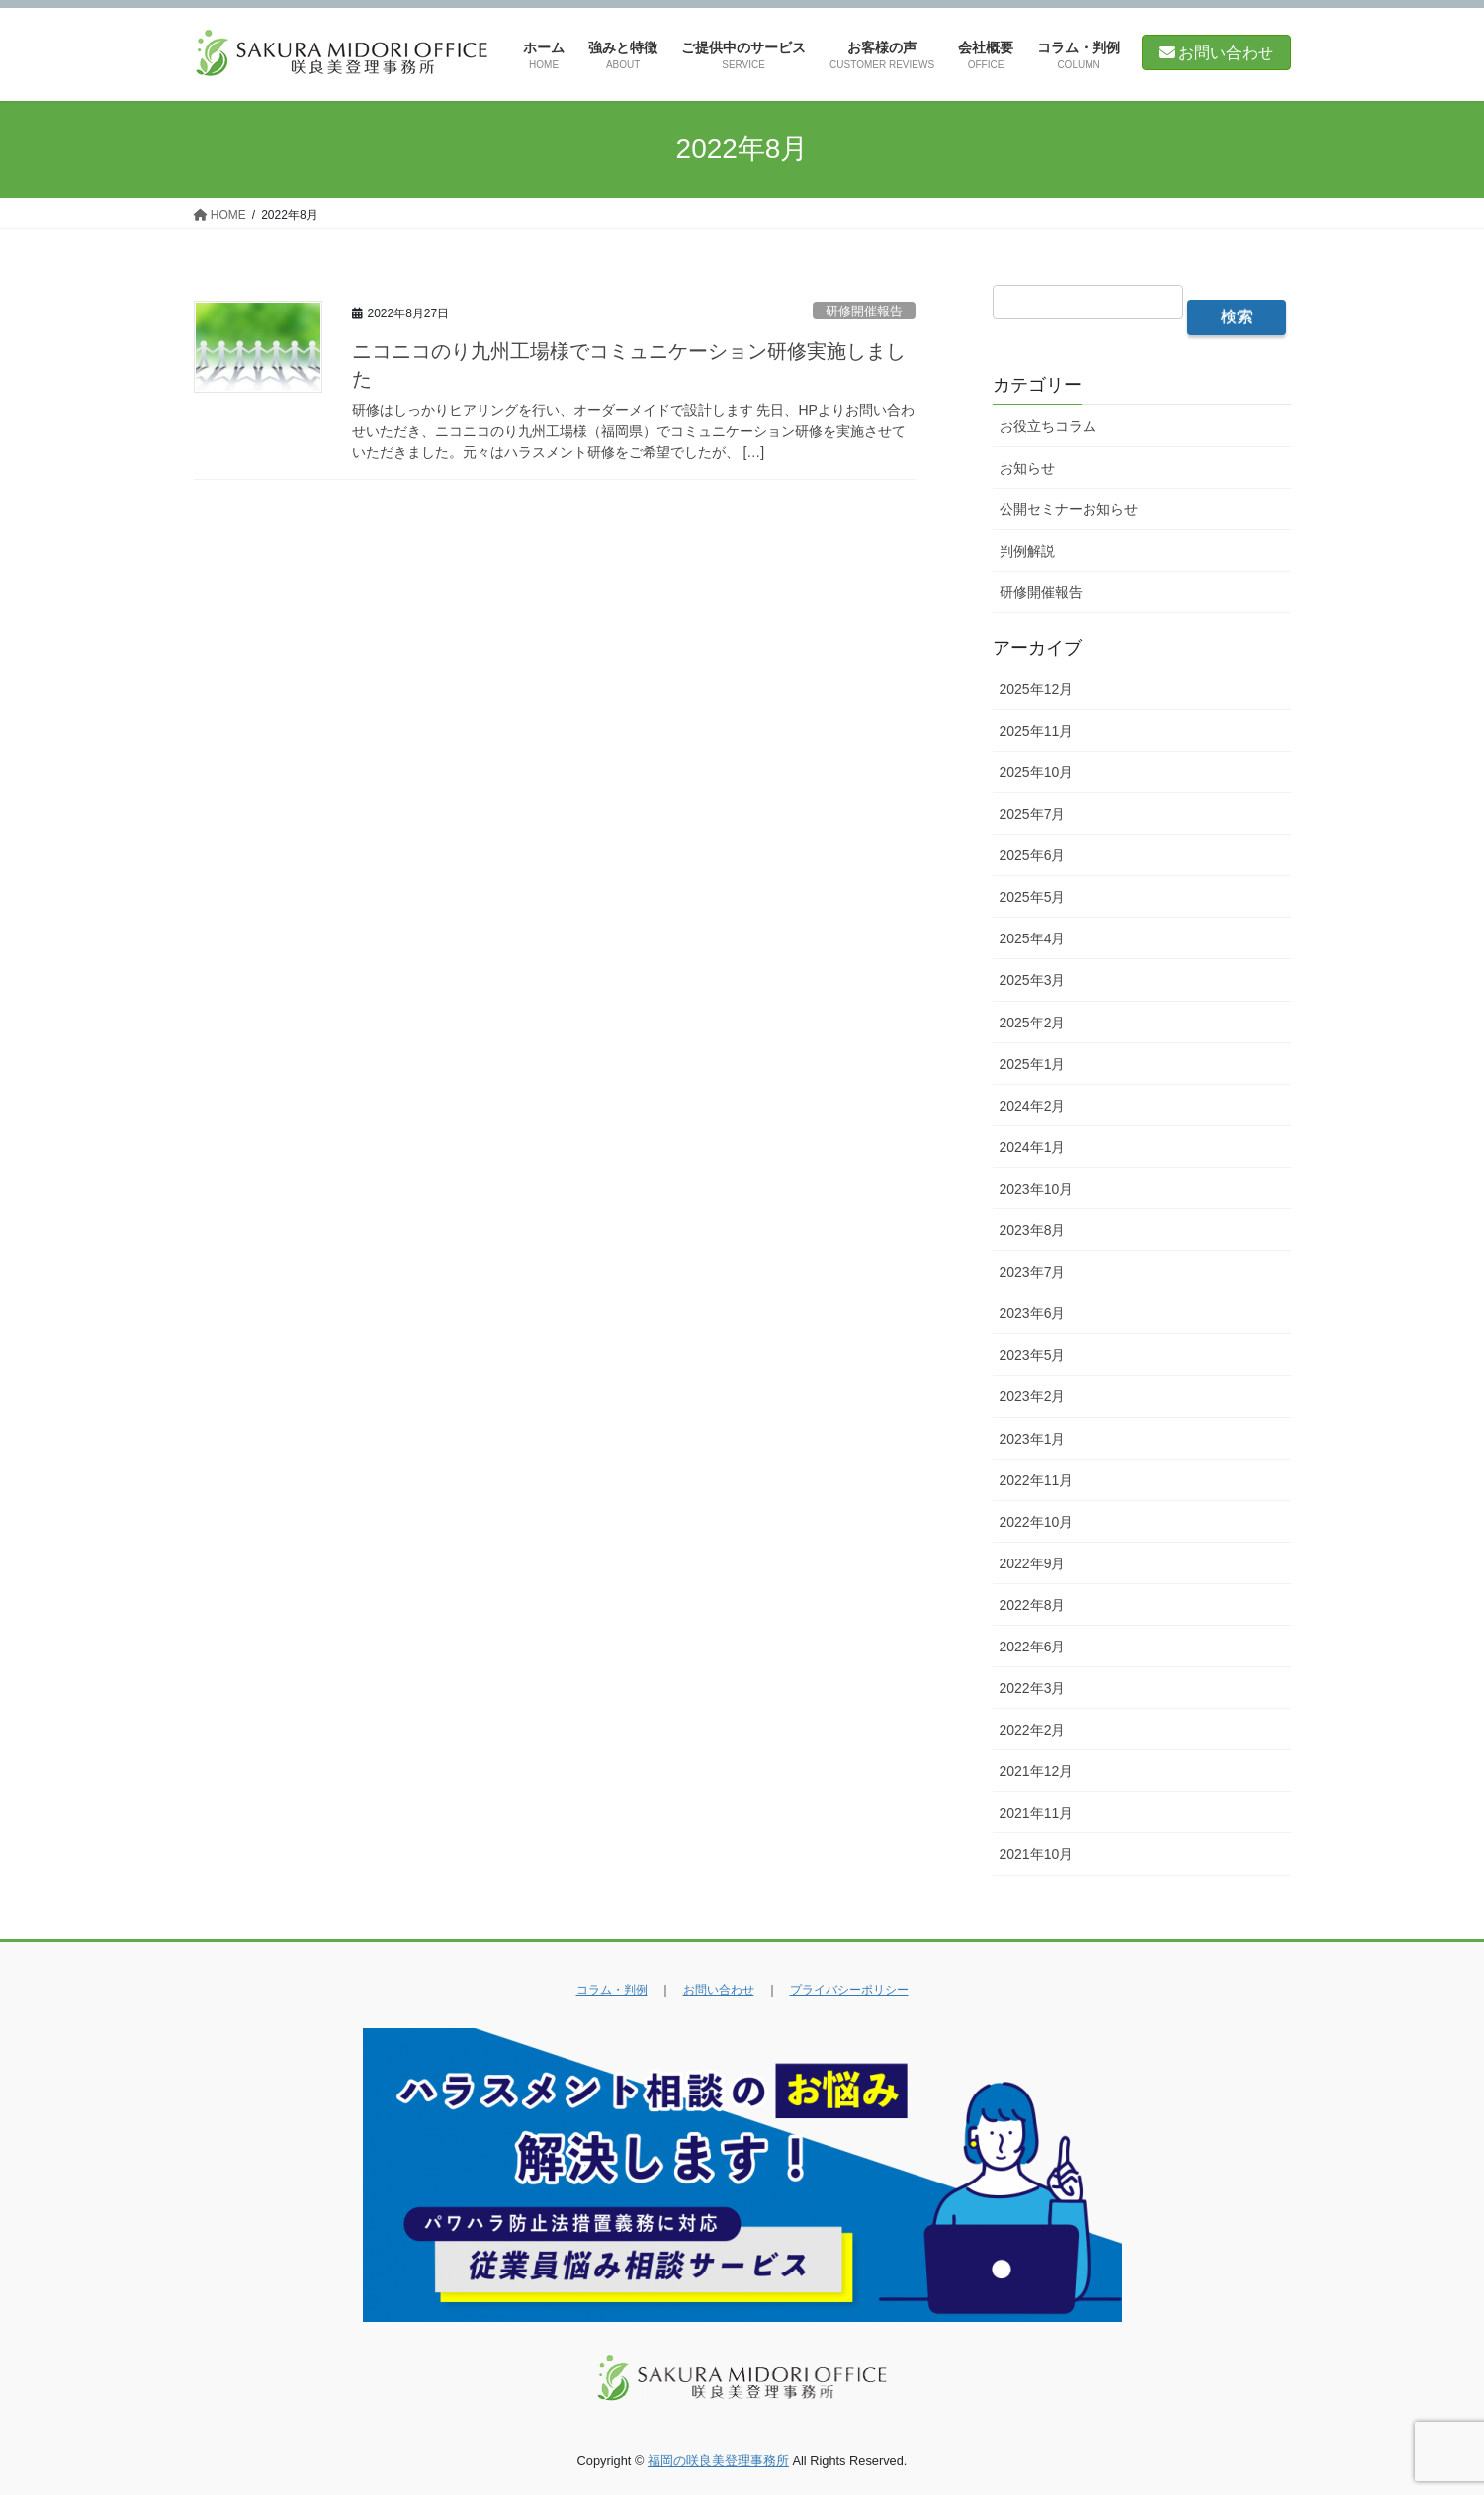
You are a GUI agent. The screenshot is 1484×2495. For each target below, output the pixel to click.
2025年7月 (1033, 814)
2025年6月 (1033, 855)
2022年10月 (1037, 1522)
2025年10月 (1037, 772)
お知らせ (1027, 468)
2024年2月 (1033, 1106)
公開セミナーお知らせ (1069, 509)
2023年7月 (1033, 1272)
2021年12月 (1037, 1771)
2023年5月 (1033, 1355)
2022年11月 (1037, 1480)
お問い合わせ (1216, 53)
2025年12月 (1037, 689)
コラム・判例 (612, 1990)
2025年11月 (1037, 731)
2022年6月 (1033, 1646)
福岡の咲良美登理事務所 (718, 2460)
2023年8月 (1033, 1230)
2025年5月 (1033, 897)
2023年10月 (1037, 1189)
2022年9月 (1033, 1563)
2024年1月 (1033, 1147)
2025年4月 (1033, 938)
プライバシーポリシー (849, 1990)
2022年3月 (1033, 1688)
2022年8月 (1033, 1605)
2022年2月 (1033, 1730)
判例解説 (1027, 551)
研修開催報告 (864, 311)
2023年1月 (1033, 1439)
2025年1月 (1033, 1064)
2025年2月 (1033, 1022)
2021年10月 (1037, 1854)
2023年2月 (1033, 1396)
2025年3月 (1033, 980)
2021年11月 (1037, 1813)
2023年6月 (1033, 1313)
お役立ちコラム (1048, 426)
